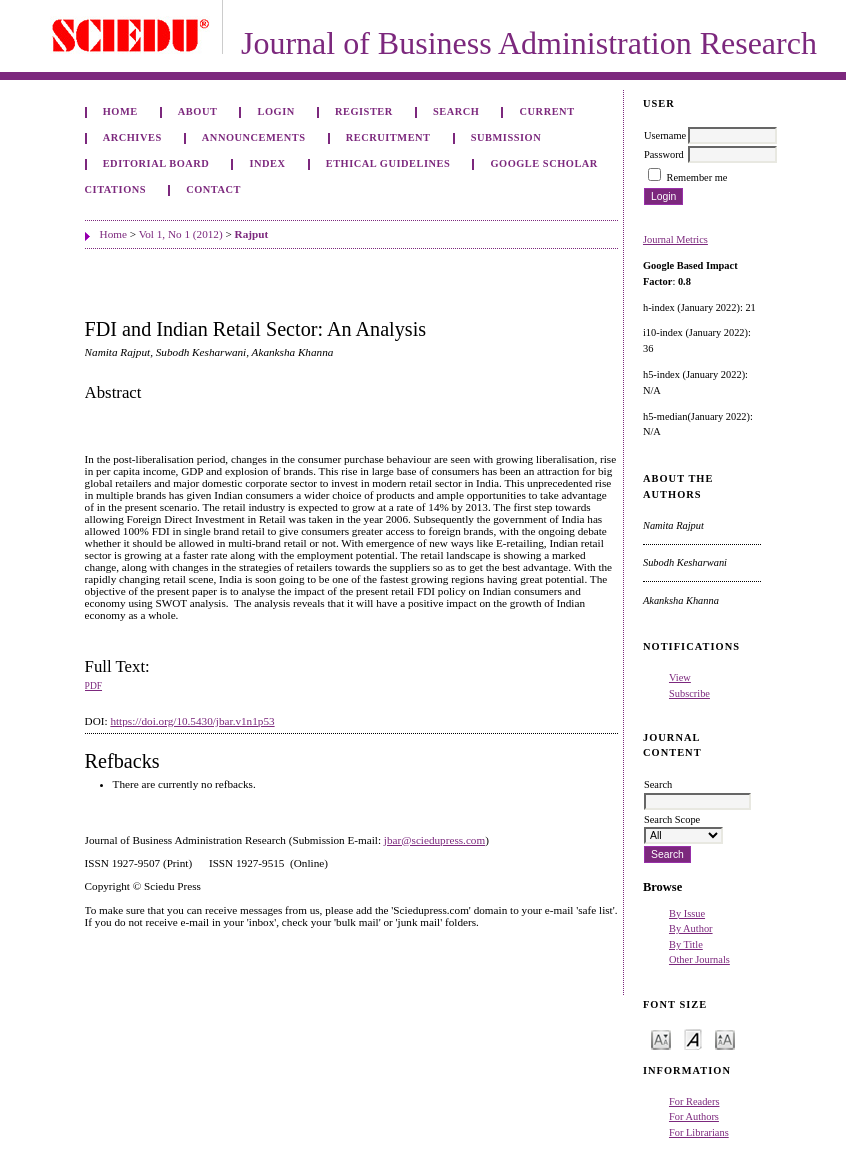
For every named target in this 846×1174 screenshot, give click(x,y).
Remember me (697, 177)
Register (364, 111)
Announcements (254, 137)
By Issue (687, 913)
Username (665, 135)
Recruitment (388, 137)
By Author (691, 928)
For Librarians (699, 1132)
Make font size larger (725, 1038)
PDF (93, 686)
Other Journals (699, 959)
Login (276, 111)
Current (547, 111)
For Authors (694, 1116)
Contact (213, 189)
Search (456, 111)
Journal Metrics (675, 239)
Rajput (252, 234)
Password (664, 154)
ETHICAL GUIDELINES (388, 163)
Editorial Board (156, 163)
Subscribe (689, 693)
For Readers (694, 1101)
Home (120, 111)
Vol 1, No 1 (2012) (181, 234)
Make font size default (693, 1038)
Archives (132, 137)
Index (267, 163)
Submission (506, 137)
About (198, 111)
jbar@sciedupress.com (434, 840)
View (680, 677)
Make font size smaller (661, 1038)
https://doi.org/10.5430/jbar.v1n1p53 (192, 721)
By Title (686, 944)
